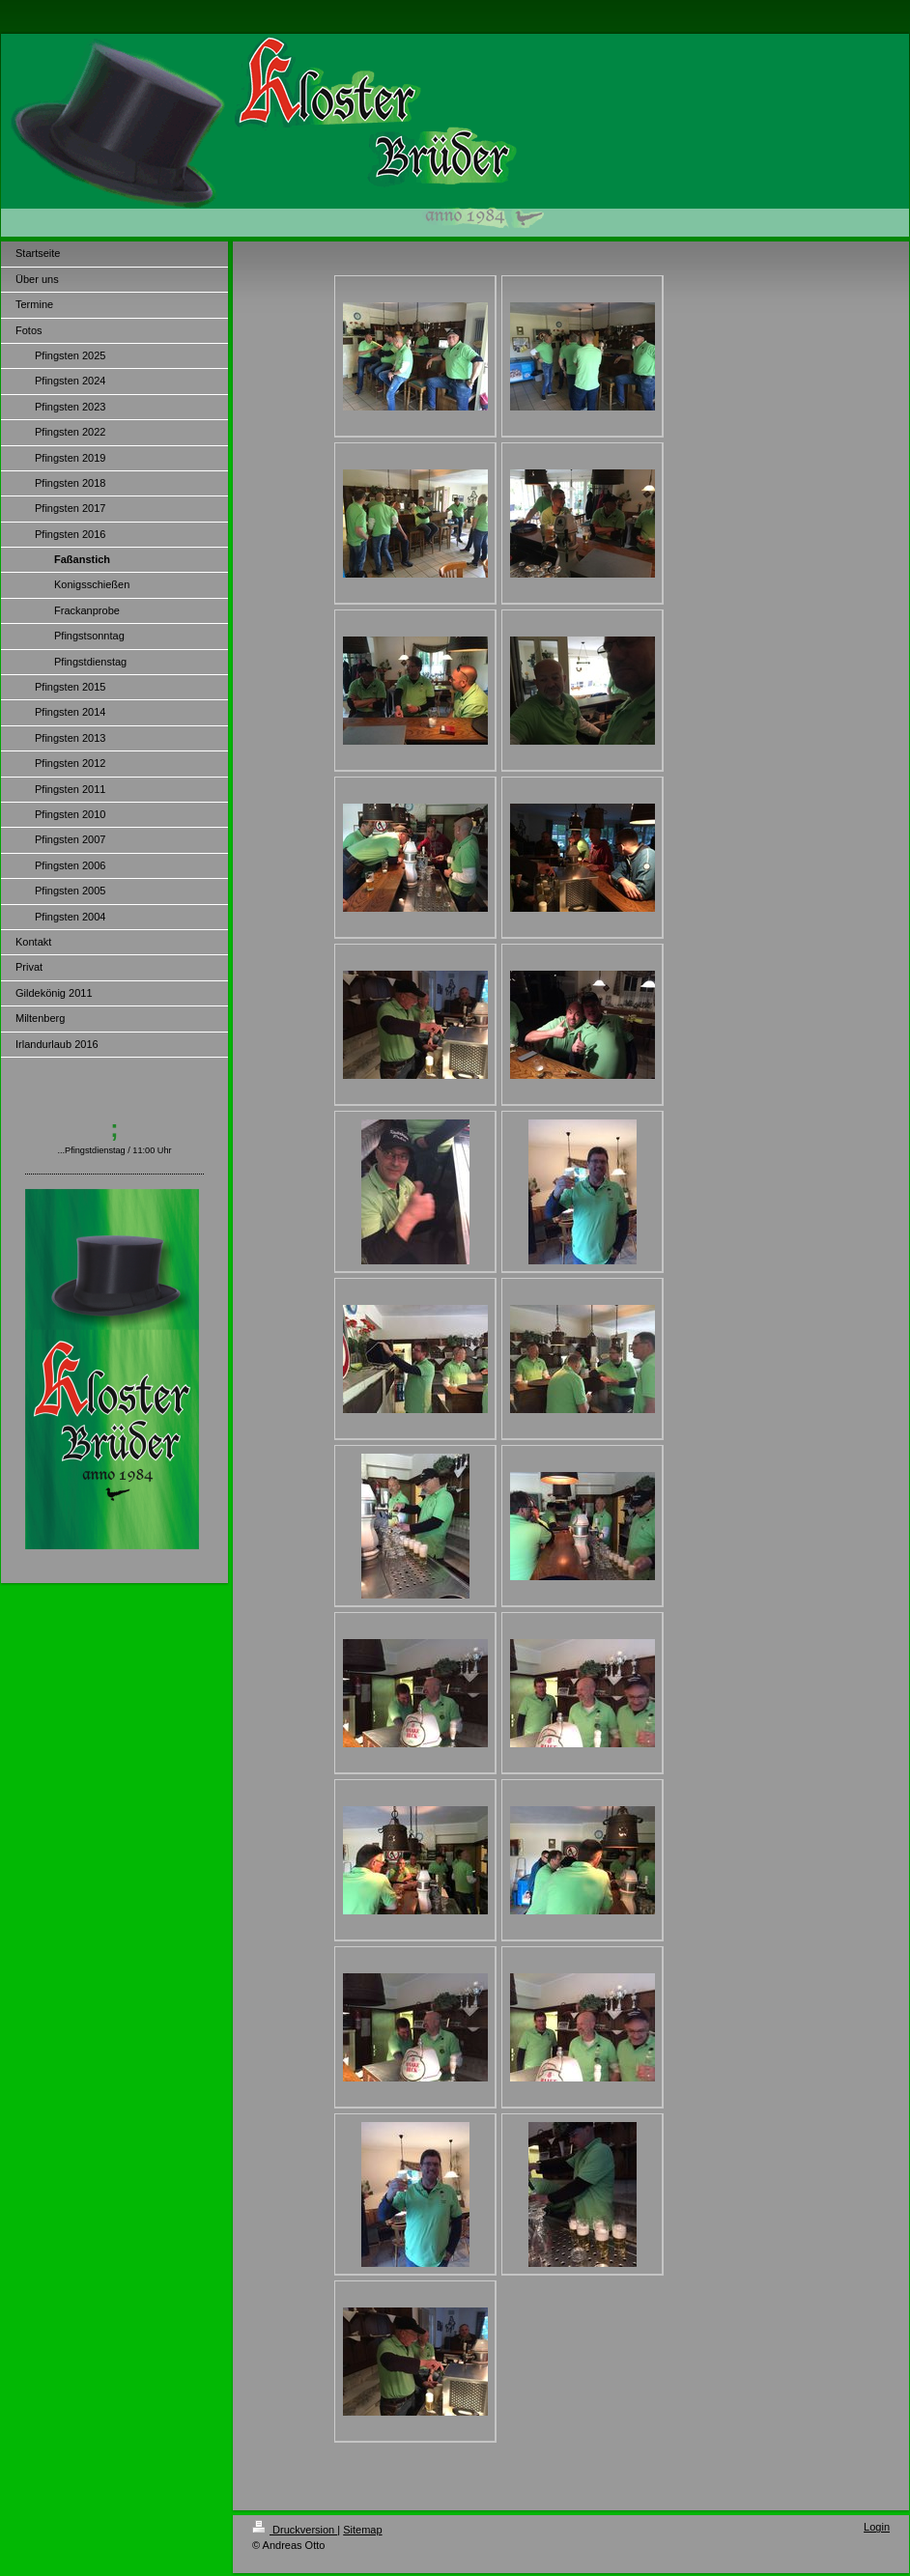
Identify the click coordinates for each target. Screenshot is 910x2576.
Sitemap (362, 2529)
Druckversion (294, 2529)
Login (877, 2527)
